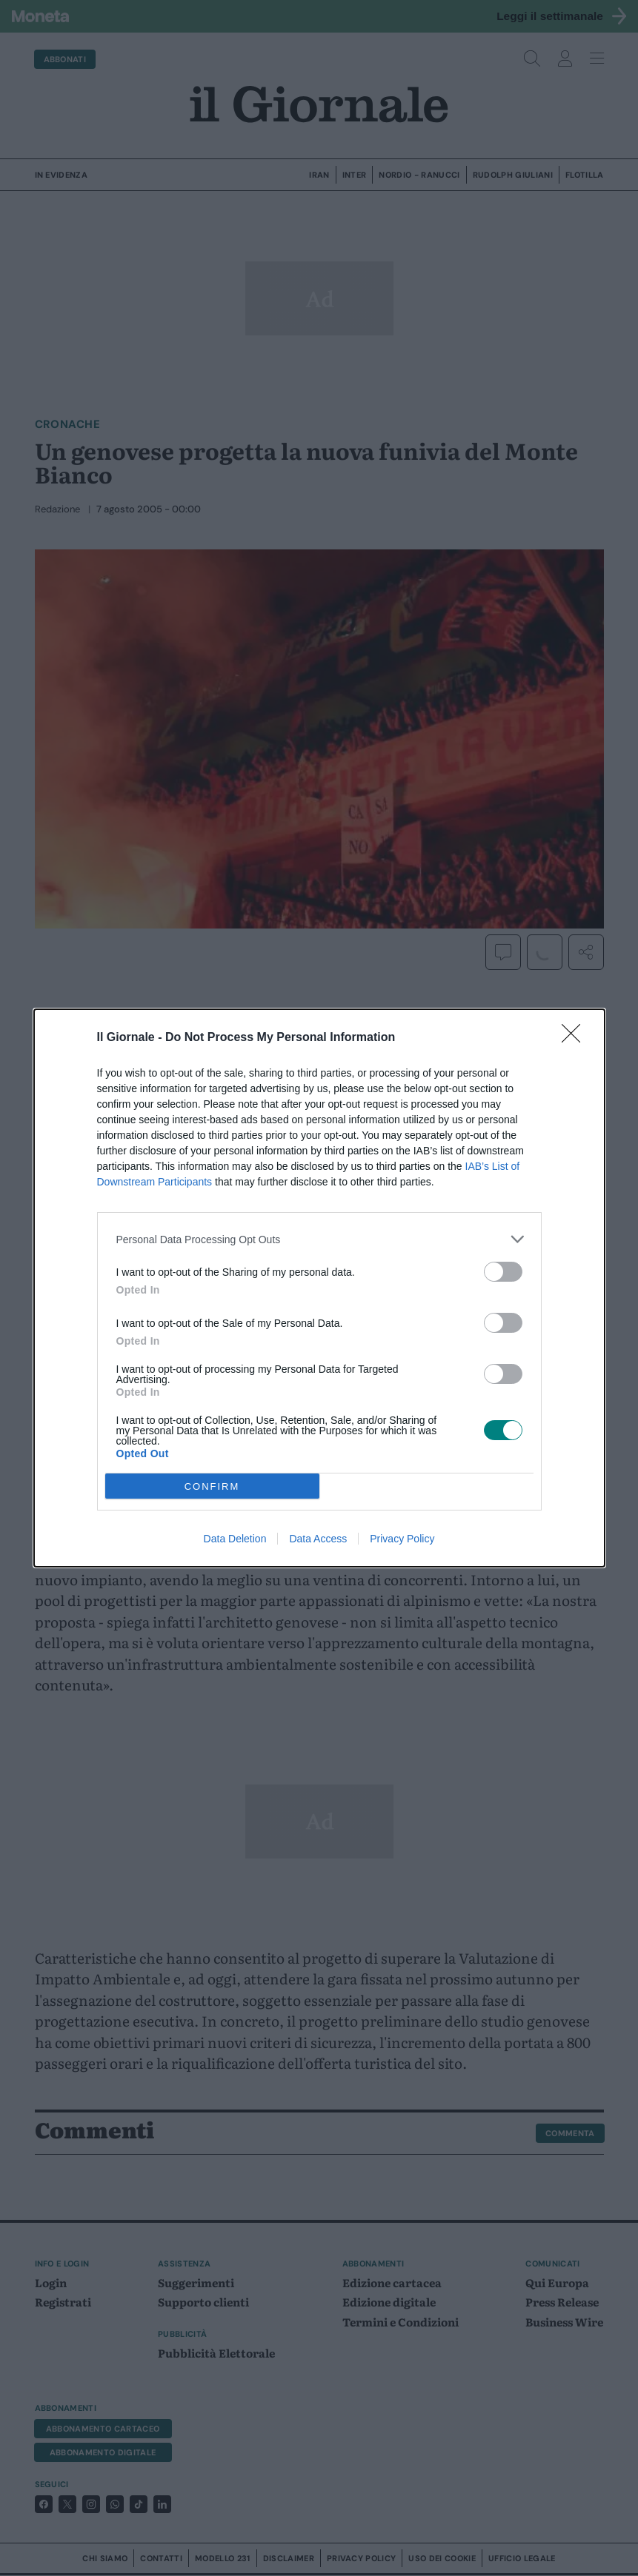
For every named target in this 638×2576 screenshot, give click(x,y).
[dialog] (319, 1288)
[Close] (576, 1038)
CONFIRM (212, 1486)
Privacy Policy (402, 1539)
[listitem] (319, 1239)
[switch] (503, 1272)
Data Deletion (235, 1539)
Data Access (318, 1539)
